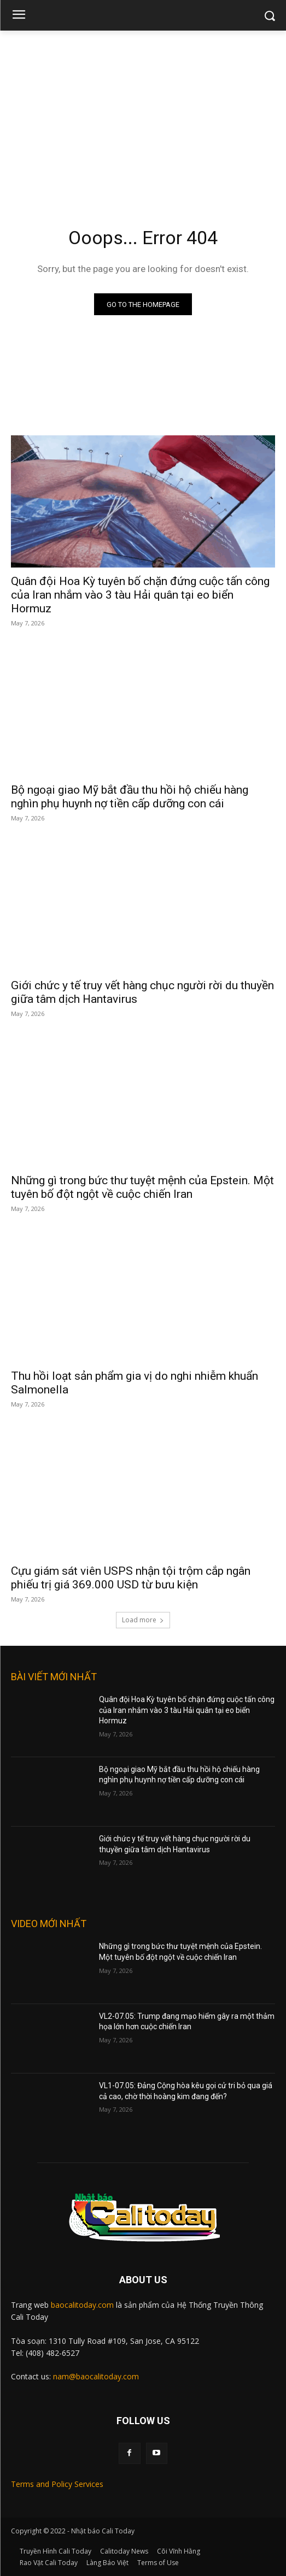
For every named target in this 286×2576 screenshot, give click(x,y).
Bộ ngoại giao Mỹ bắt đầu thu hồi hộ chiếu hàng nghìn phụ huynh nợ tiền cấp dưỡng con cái (129, 796)
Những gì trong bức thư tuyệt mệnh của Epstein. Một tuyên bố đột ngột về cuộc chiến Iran (142, 1187)
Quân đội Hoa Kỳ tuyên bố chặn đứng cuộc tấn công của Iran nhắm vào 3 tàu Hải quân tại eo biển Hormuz (140, 595)
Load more (143, 1619)
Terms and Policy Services (57, 2484)
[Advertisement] (143, 112)
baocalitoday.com (82, 2305)
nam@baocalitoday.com (96, 2376)
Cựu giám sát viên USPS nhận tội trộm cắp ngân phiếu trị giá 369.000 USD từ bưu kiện (130, 1577)
